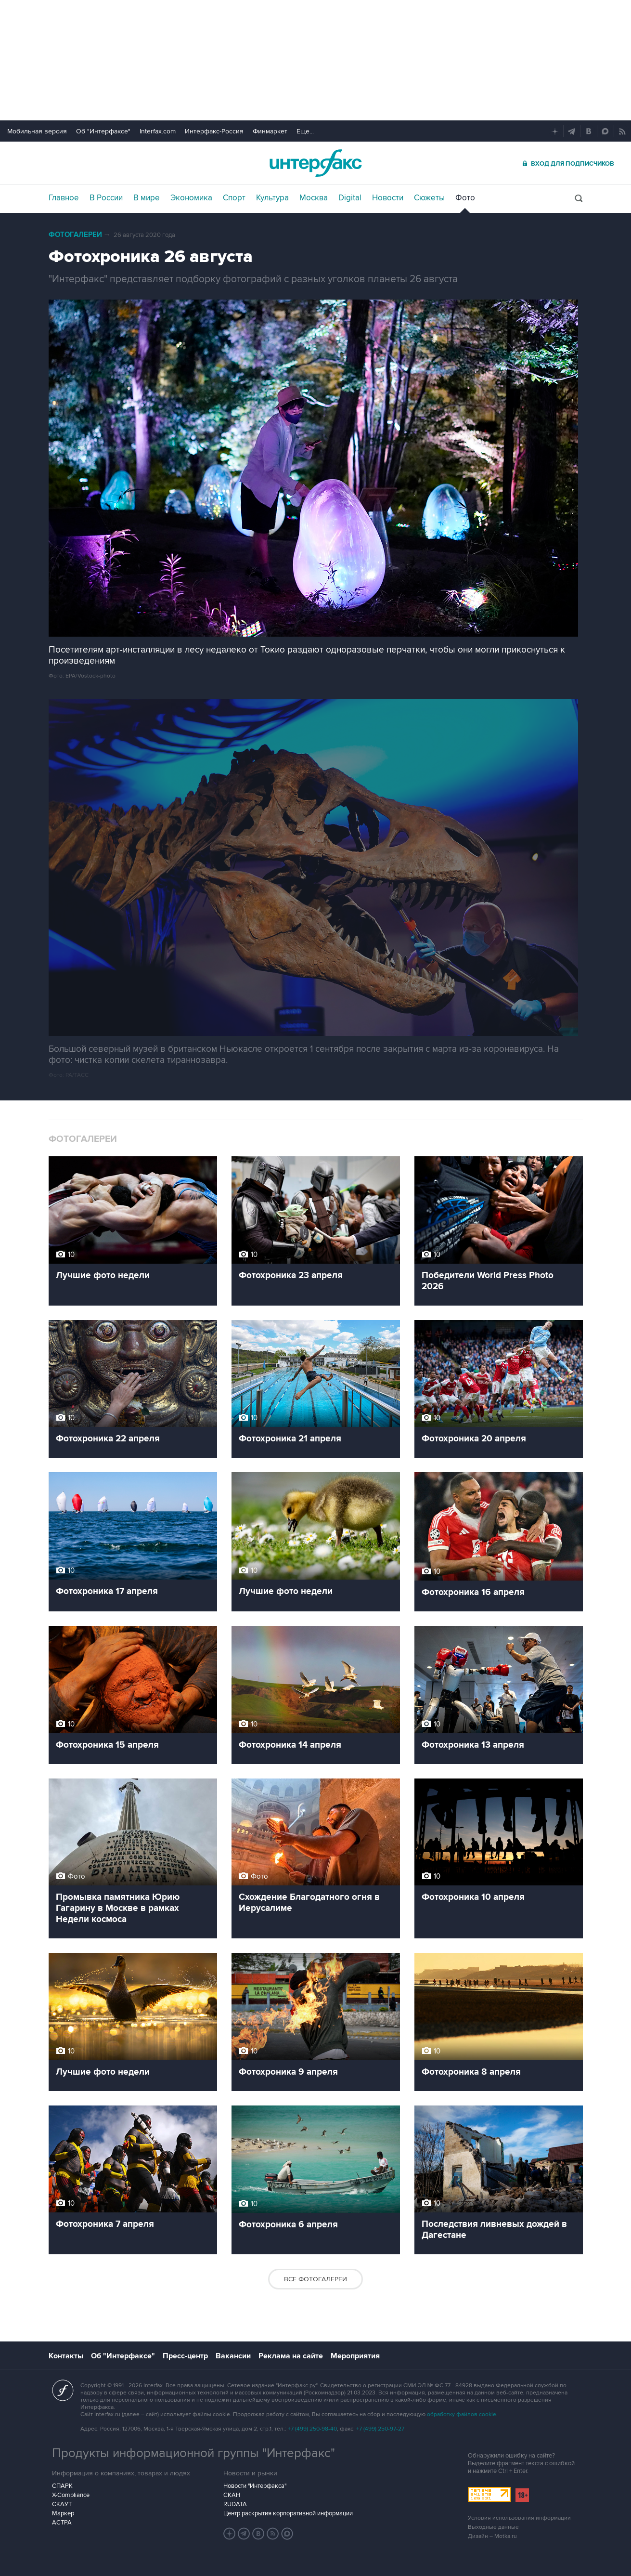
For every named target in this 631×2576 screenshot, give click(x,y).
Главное (64, 198)
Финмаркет (270, 131)
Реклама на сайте (290, 2356)
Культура (272, 198)
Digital (349, 198)
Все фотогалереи (315, 2279)
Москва (313, 198)
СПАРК (62, 2486)
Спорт (234, 198)
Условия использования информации (519, 2518)
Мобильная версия (37, 131)
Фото (465, 198)
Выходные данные (493, 2527)
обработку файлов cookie (461, 2414)
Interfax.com (158, 131)
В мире (146, 198)
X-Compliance (71, 2495)
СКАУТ (62, 2504)
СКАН (231, 2495)
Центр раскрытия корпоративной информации (288, 2513)
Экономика (191, 198)
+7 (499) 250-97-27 (380, 2428)
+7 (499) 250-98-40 (312, 2428)
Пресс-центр (185, 2356)
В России (106, 198)
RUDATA (235, 2504)
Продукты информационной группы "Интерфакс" (193, 2453)
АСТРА (62, 2522)
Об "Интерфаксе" (103, 131)
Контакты (66, 2356)
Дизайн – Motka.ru (492, 2536)
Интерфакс (316, 163)
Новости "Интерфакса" (254, 2486)
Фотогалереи (75, 234)
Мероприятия (355, 2356)
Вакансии (233, 2356)
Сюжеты (429, 198)
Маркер (63, 2513)
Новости (387, 198)
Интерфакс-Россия (214, 131)
